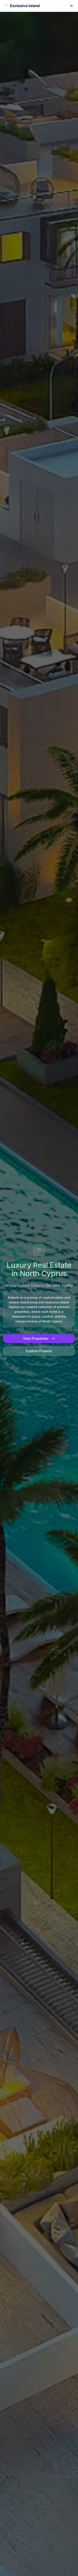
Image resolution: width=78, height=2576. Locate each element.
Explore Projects (39, 1351)
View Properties (39, 1338)
